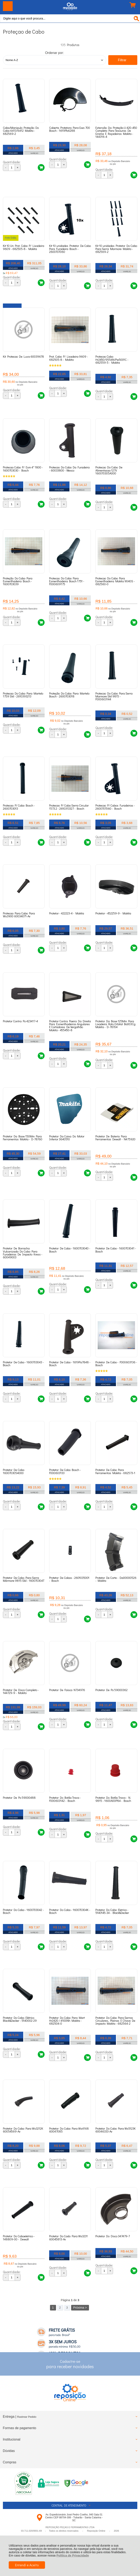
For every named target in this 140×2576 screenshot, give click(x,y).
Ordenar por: (54, 53)
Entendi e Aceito (27, 2565)
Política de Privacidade (72, 2555)
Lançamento (12, 305)
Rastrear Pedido (26, 2417)
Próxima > (80, 2308)
